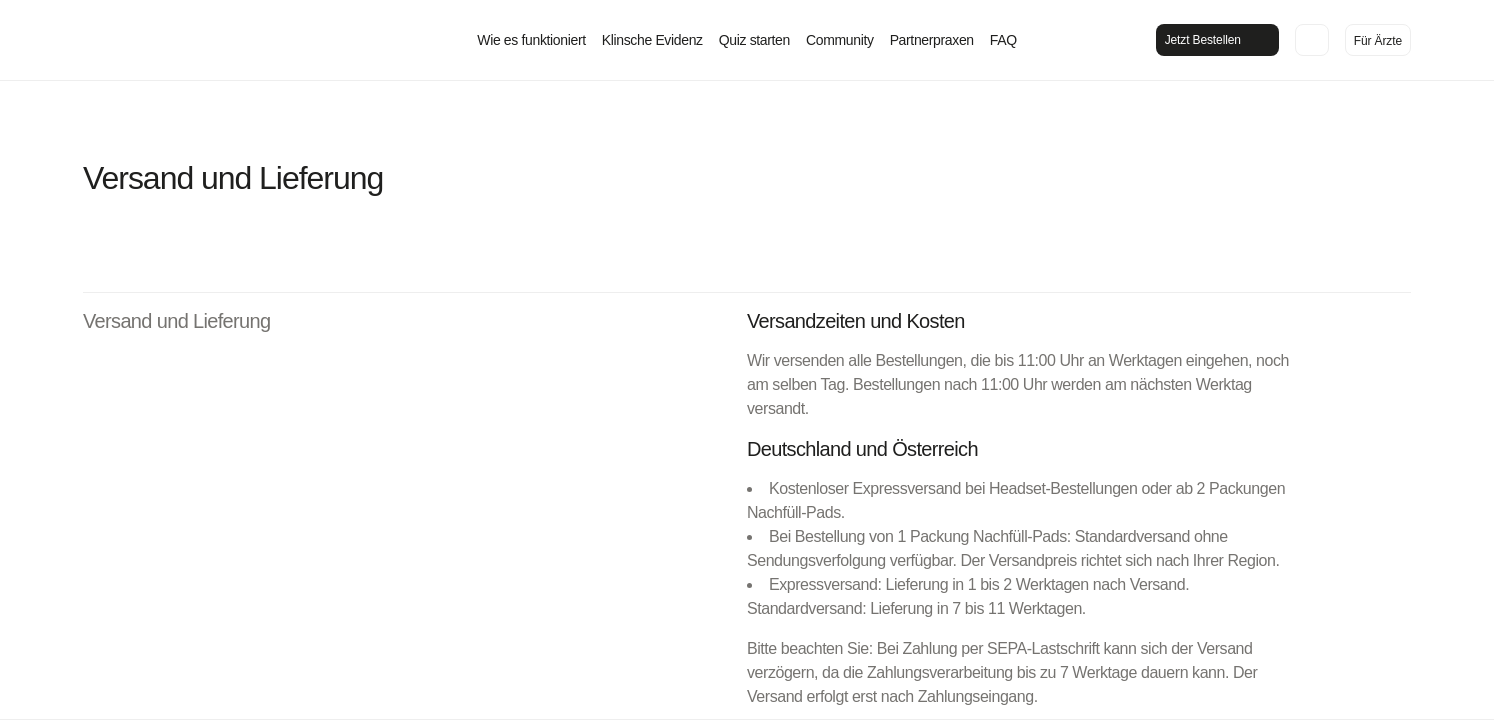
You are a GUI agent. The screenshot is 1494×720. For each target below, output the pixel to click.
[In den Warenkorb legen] (1312, 40)
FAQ (1003, 40)
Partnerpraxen (932, 40)
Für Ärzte (1378, 41)
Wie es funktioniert (531, 40)
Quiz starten (754, 40)
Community (840, 40)
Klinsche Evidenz (652, 40)
